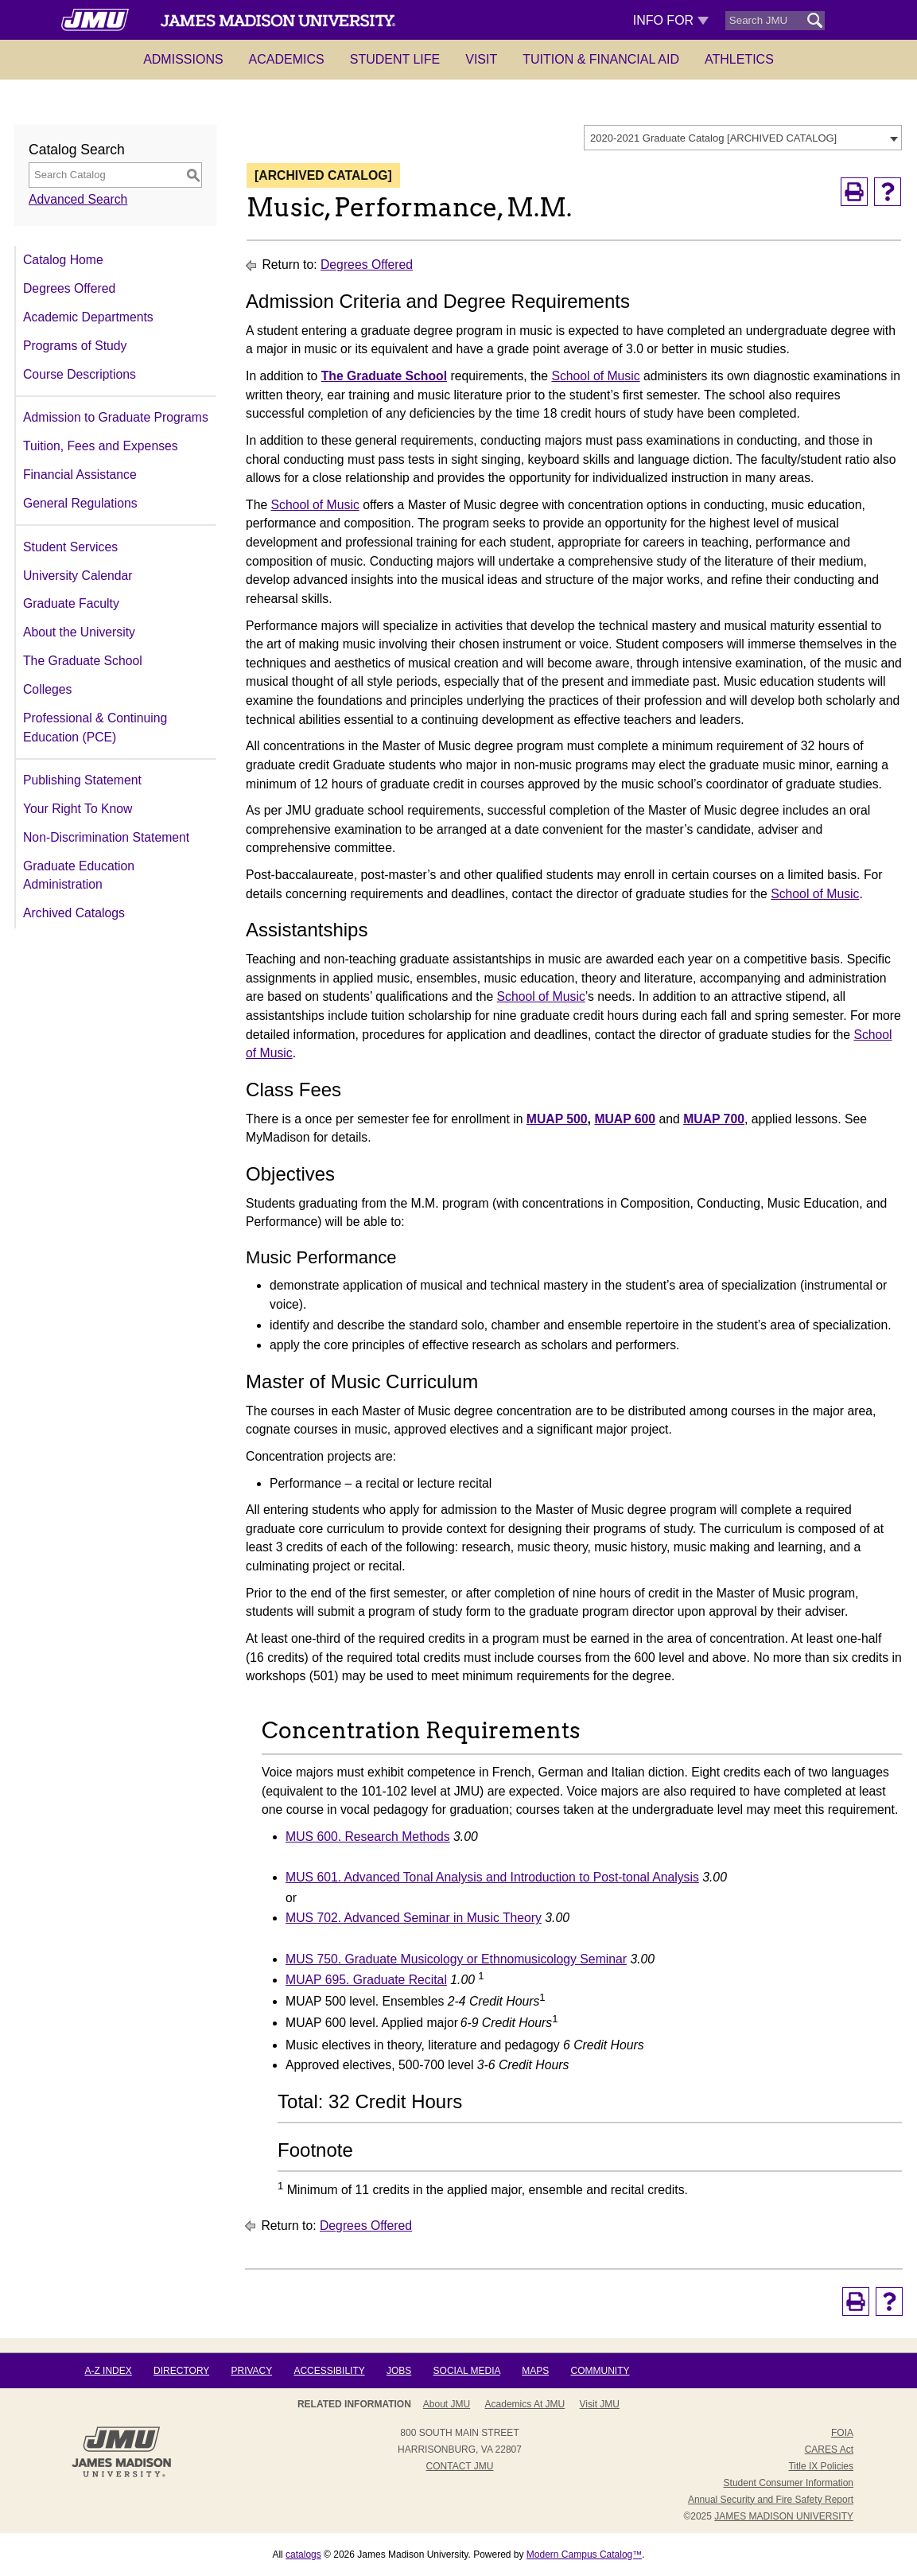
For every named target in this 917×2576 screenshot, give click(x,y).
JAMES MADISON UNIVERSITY (783, 2516)
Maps (535, 2370)
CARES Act (829, 2449)
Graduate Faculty (71, 603)
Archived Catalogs (74, 913)
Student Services (70, 547)
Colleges (47, 689)
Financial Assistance (80, 474)
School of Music (595, 376)
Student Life (395, 59)
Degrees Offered (69, 288)
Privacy (251, 2370)
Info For (671, 20)
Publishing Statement (82, 780)
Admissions (183, 59)
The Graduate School (82, 660)
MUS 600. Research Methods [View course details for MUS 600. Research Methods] (368, 1836)
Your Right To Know (77, 808)
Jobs (399, 2370)
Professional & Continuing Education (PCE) (95, 727)
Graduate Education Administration (78, 875)
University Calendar (77, 575)
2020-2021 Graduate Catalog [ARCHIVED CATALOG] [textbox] (713, 138)
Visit (481, 59)
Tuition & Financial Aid (601, 59)
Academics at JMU (525, 2404)
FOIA (842, 2432)
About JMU (446, 2404)
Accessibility (328, 2370)
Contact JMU (460, 2466)
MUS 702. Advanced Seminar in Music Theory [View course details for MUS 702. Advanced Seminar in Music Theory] (414, 1917)
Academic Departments (88, 317)
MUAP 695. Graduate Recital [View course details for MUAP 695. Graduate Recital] (366, 1979)
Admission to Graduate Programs (115, 417)
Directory (181, 2370)
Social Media (466, 2370)
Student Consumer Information (788, 2482)
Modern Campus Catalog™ (584, 2554)
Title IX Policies (820, 2466)
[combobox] (743, 137)
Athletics (739, 59)
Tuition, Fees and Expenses (100, 446)
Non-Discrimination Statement (106, 837)
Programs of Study (74, 345)
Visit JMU (600, 2404)
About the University (79, 632)
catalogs (303, 2554)
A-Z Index (107, 2370)
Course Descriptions (79, 374)
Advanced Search (78, 199)
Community (600, 2370)
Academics (286, 59)
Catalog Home (63, 260)
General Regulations (80, 503)
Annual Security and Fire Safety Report (770, 2499)
